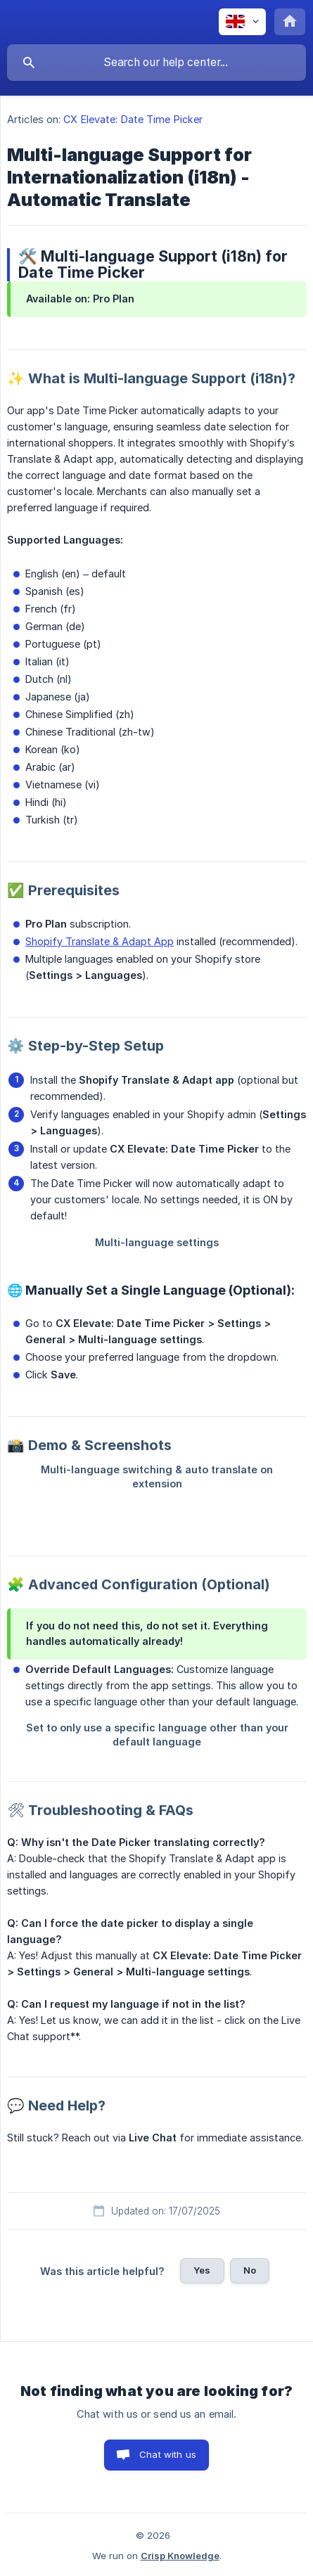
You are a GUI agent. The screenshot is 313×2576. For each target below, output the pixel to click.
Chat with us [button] (167, 2454)
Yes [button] (201, 2270)
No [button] (249, 2270)
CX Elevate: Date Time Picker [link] (133, 119)
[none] (242, 21)
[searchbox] (156, 62)
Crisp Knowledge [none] (180, 2555)
